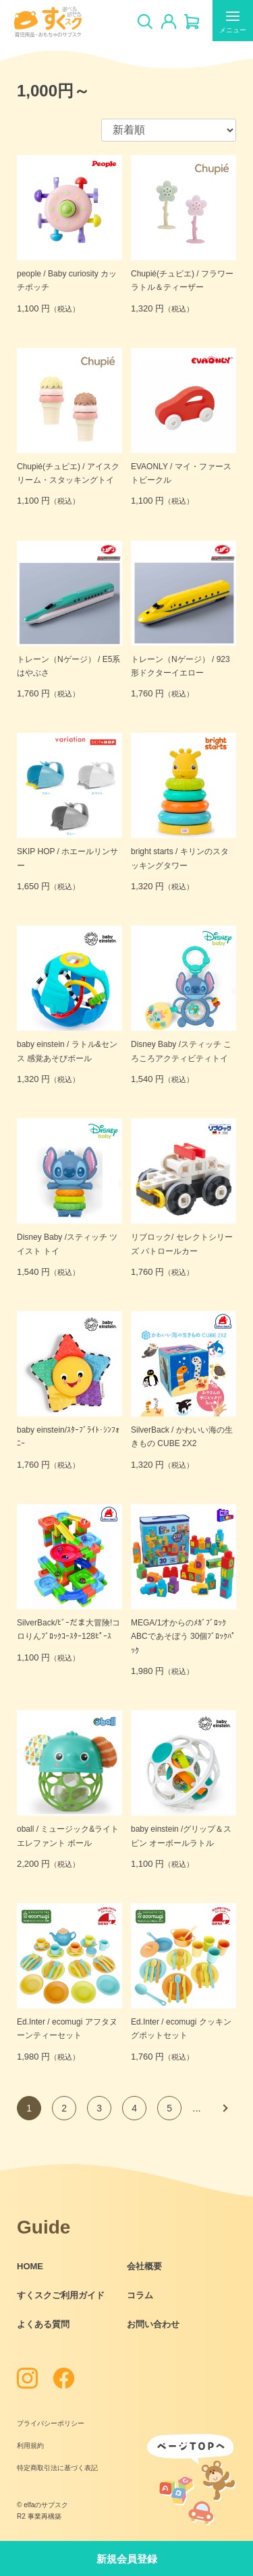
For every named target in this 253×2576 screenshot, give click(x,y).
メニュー (232, 24)
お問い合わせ (153, 2324)
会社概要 (144, 2266)
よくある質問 (43, 2324)
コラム (140, 2295)
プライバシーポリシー (50, 2423)
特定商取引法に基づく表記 (57, 2468)
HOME (30, 2266)
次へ (224, 2108)
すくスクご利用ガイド (61, 2295)
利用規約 (30, 2445)
